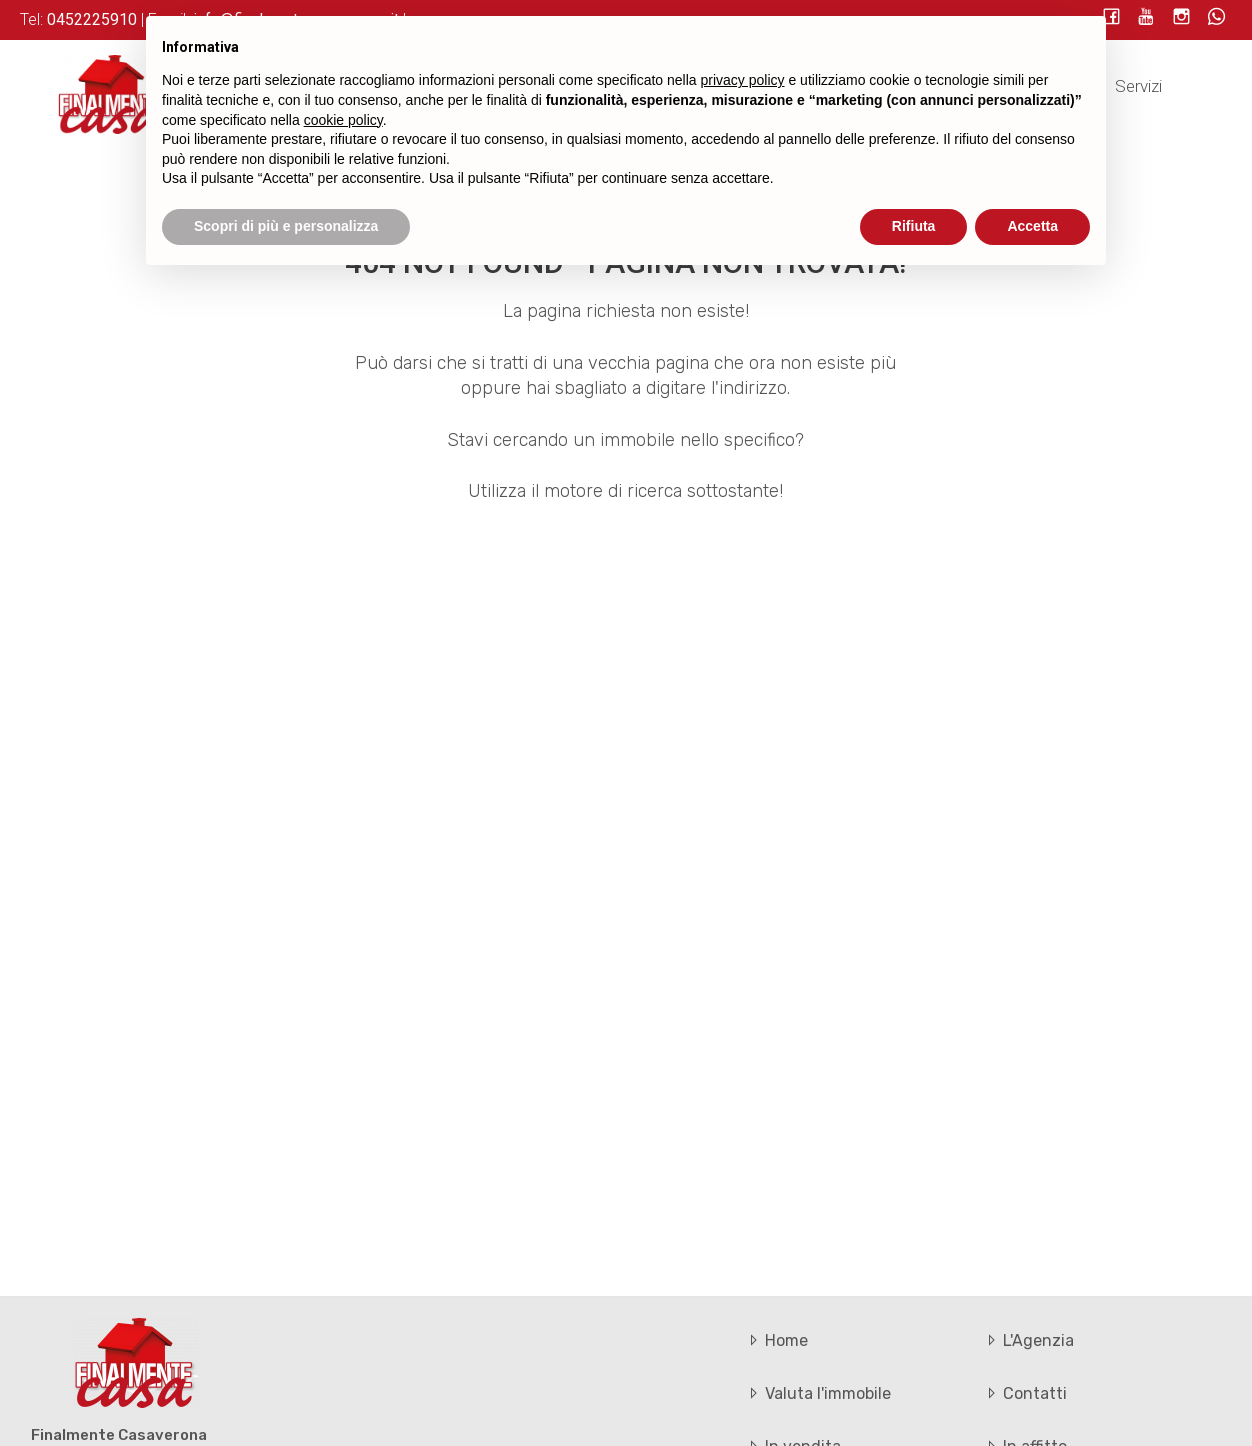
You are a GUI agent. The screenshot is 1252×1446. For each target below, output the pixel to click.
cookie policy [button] (343, 120)
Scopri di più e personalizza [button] (286, 226)
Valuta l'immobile (818, 1393)
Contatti (1025, 1393)
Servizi (1138, 86)
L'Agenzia (1028, 1340)
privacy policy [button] (743, 80)
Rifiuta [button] (914, 226)
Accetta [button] (1032, 226)
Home (776, 1340)
